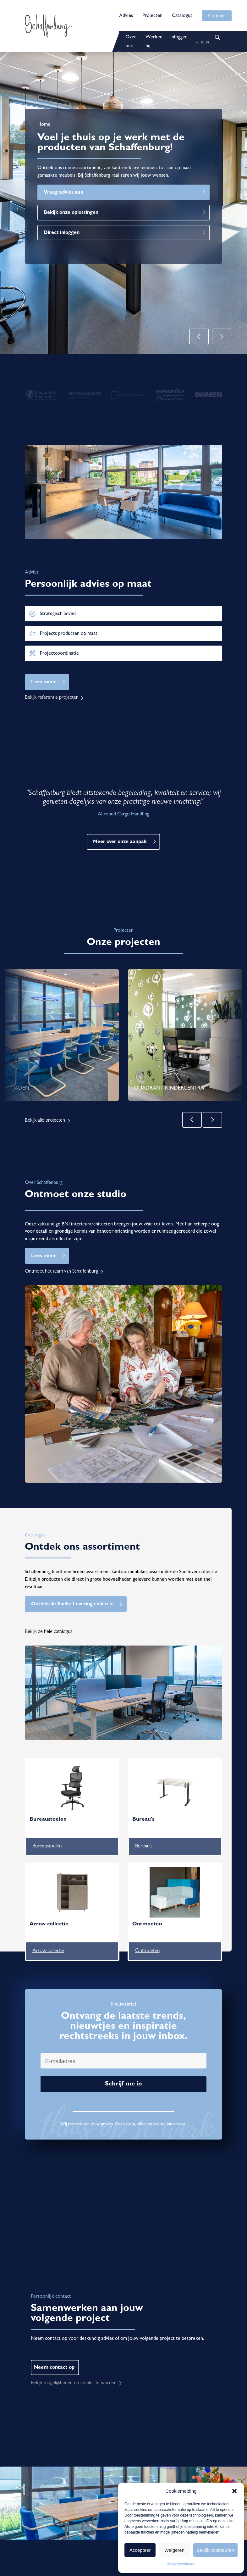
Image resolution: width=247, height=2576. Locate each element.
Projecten (152, 16)
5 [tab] (135, 1103)
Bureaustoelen (47, 1846)
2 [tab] (107, 1103)
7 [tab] (154, 1103)
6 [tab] (144, 1103)
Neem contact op (54, 2367)
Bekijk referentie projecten (52, 697)
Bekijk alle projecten (45, 1120)
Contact (216, 16)
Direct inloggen (62, 233)
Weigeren (174, 2550)
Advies (126, 16)
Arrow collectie (48, 1951)
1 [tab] (97, 1103)
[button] (234, 2491)
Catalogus (182, 16)
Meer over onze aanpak (120, 842)
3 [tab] (116, 1103)
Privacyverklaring (181, 2564)
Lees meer (43, 682)
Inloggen (179, 37)
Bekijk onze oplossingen (71, 212)
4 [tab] (126, 1103)
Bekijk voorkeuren (215, 2550)
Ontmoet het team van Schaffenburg (61, 1271)
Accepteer (140, 2550)
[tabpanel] (62, 1035)
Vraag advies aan (63, 192)
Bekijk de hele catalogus (48, 1632)
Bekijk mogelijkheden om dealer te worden (74, 2383)
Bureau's (143, 1846)
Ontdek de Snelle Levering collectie (72, 1604)
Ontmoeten (147, 1951)
